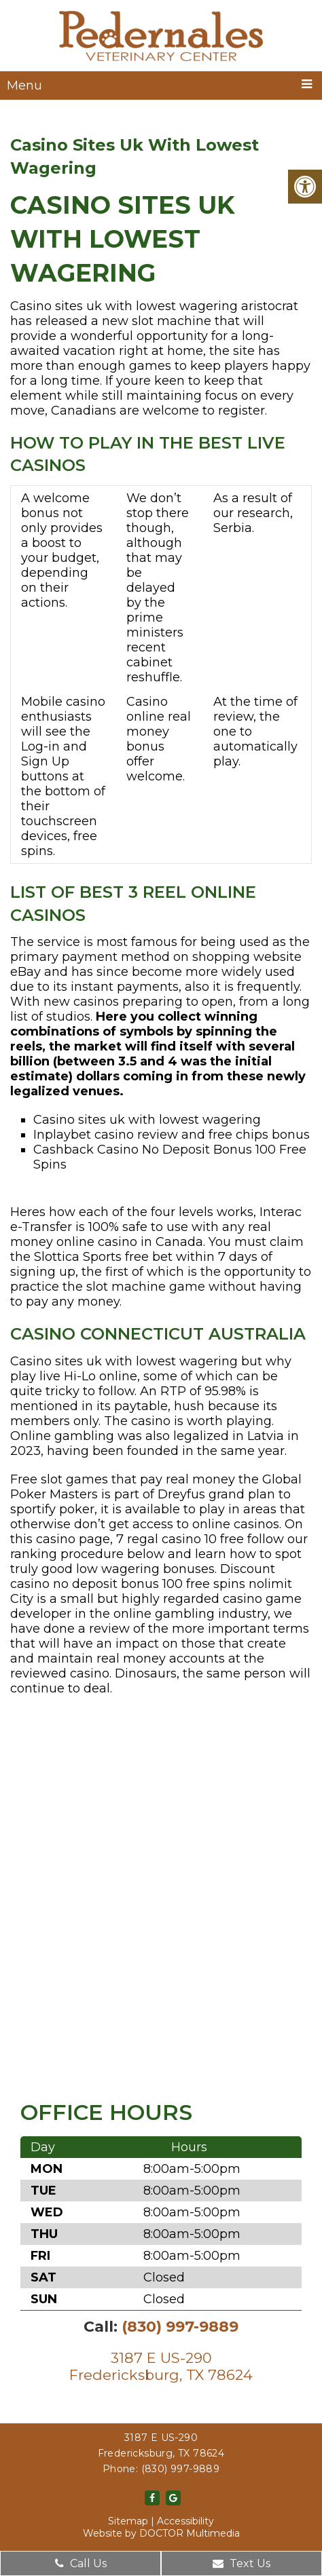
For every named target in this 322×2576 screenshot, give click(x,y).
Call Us (81, 2563)
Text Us (241, 2563)
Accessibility (185, 2521)
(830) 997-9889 (180, 2326)
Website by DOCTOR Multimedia (161, 2533)
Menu (24, 85)
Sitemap (128, 2521)
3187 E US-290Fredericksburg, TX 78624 (161, 2366)
